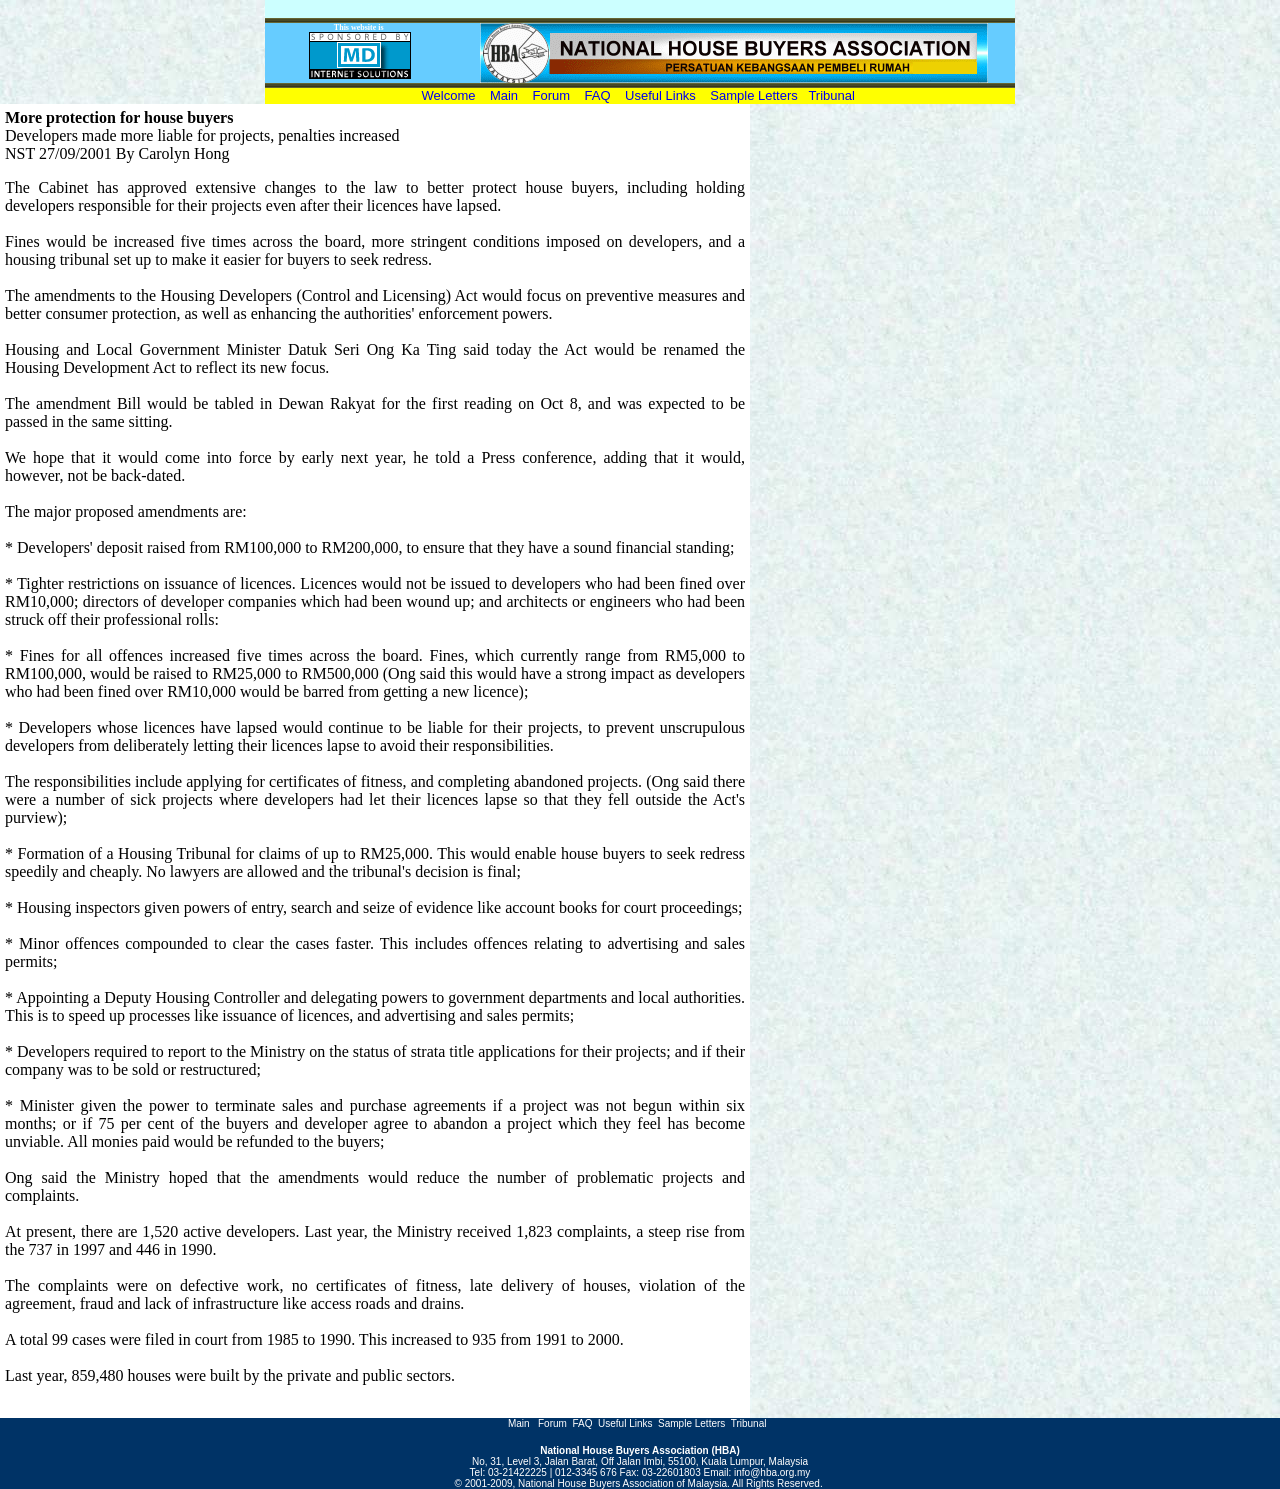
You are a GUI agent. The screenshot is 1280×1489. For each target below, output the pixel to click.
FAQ (598, 95)
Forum (553, 95)
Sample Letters (753, 95)
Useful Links (660, 95)
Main (504, 95)
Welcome (452, 95)
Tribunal (831, 95)
